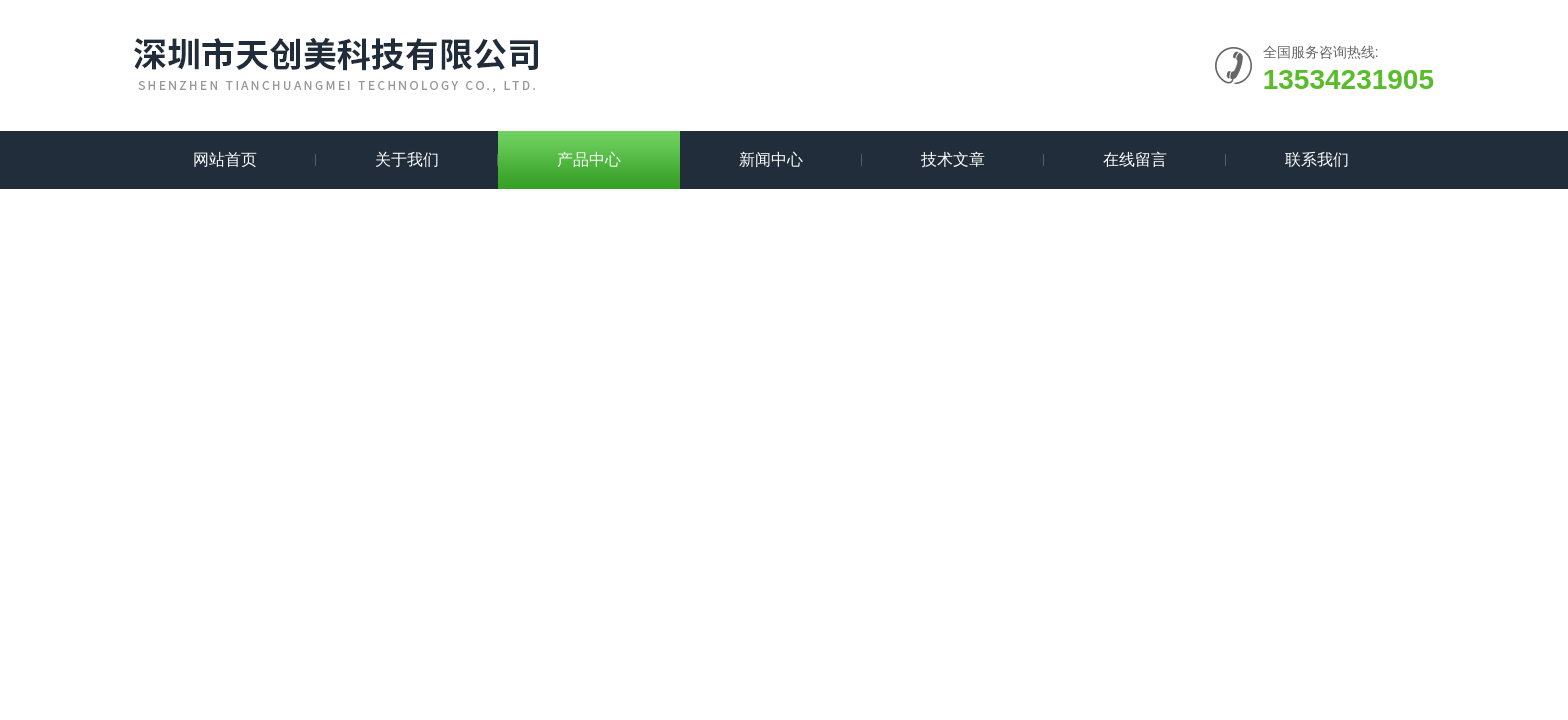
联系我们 (1317, 159)
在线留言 (1135, 159)
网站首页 (225, 159)
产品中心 (589, 159)
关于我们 (407, 159)
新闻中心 (771, 159)
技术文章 (953, 159)
